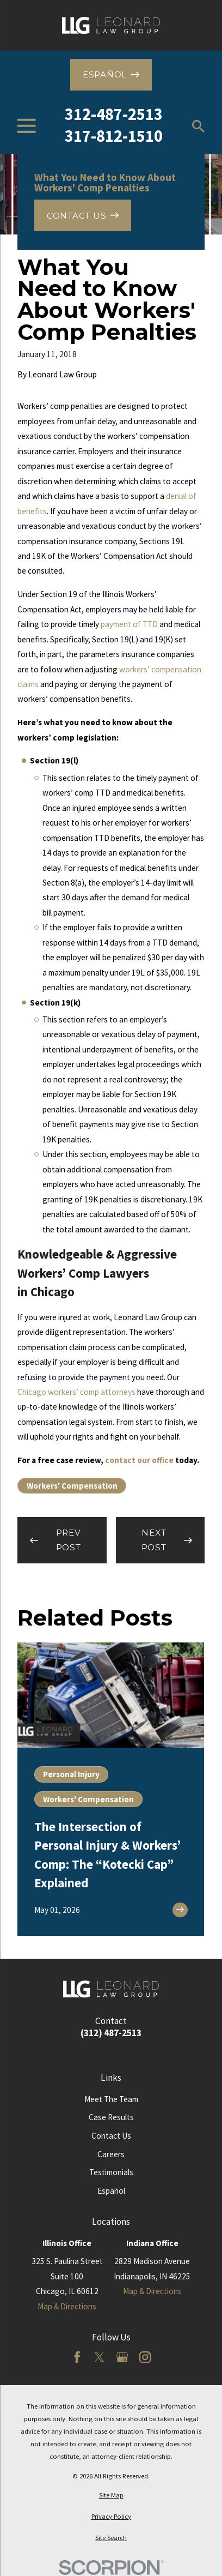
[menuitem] (110, 2495)
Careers (111, 2154)
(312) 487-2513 (111, 2033)
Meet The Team (111, 2099)
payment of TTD (129, 624)
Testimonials (111, 2172)
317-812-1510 (114, 135)
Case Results (111, 2117)
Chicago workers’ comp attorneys (76, 1392)
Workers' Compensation (72, 1485)
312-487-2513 (114, 114)
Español (111, 2191)
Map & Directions (67, 2306)
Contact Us (111, 2135)
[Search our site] (198, 126)
